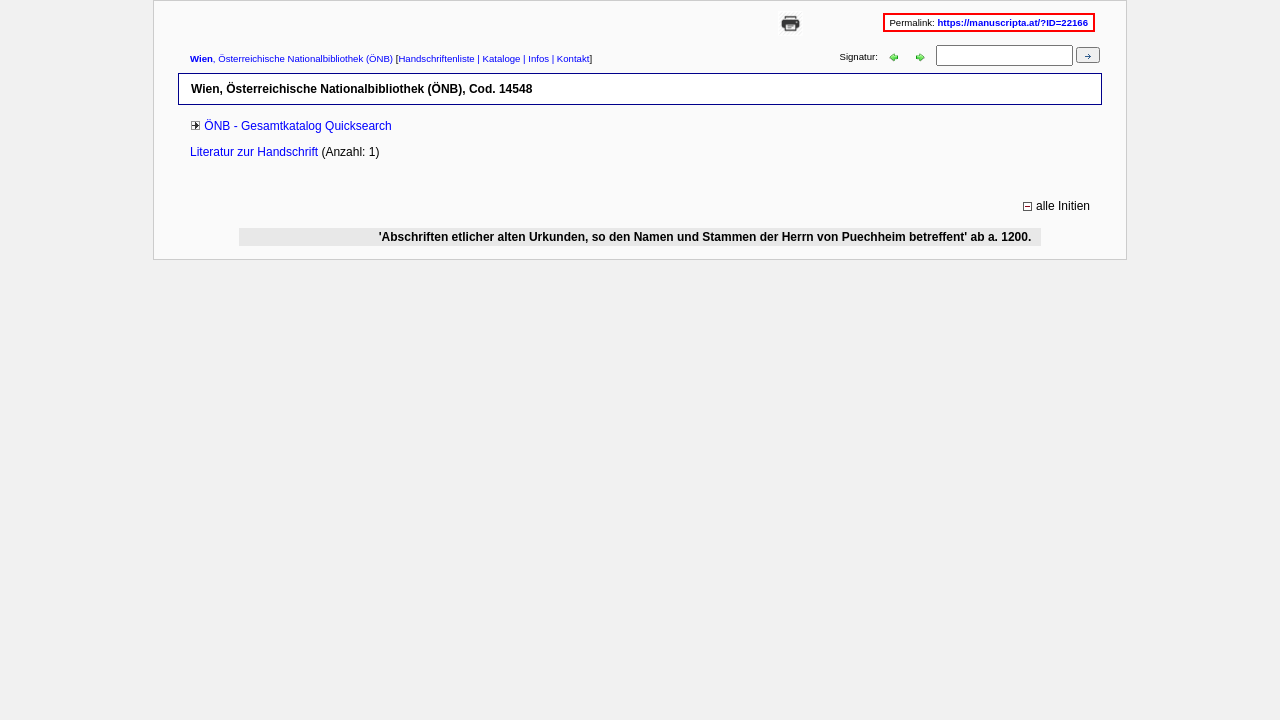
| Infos (534, 58)
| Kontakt (569, 58)
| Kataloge (498, 58)
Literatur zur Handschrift (255, 152)
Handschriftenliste (436, 58)
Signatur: (860, 56)
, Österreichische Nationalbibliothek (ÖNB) (291, 58)
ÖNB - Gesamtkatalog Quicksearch (297, 126)
